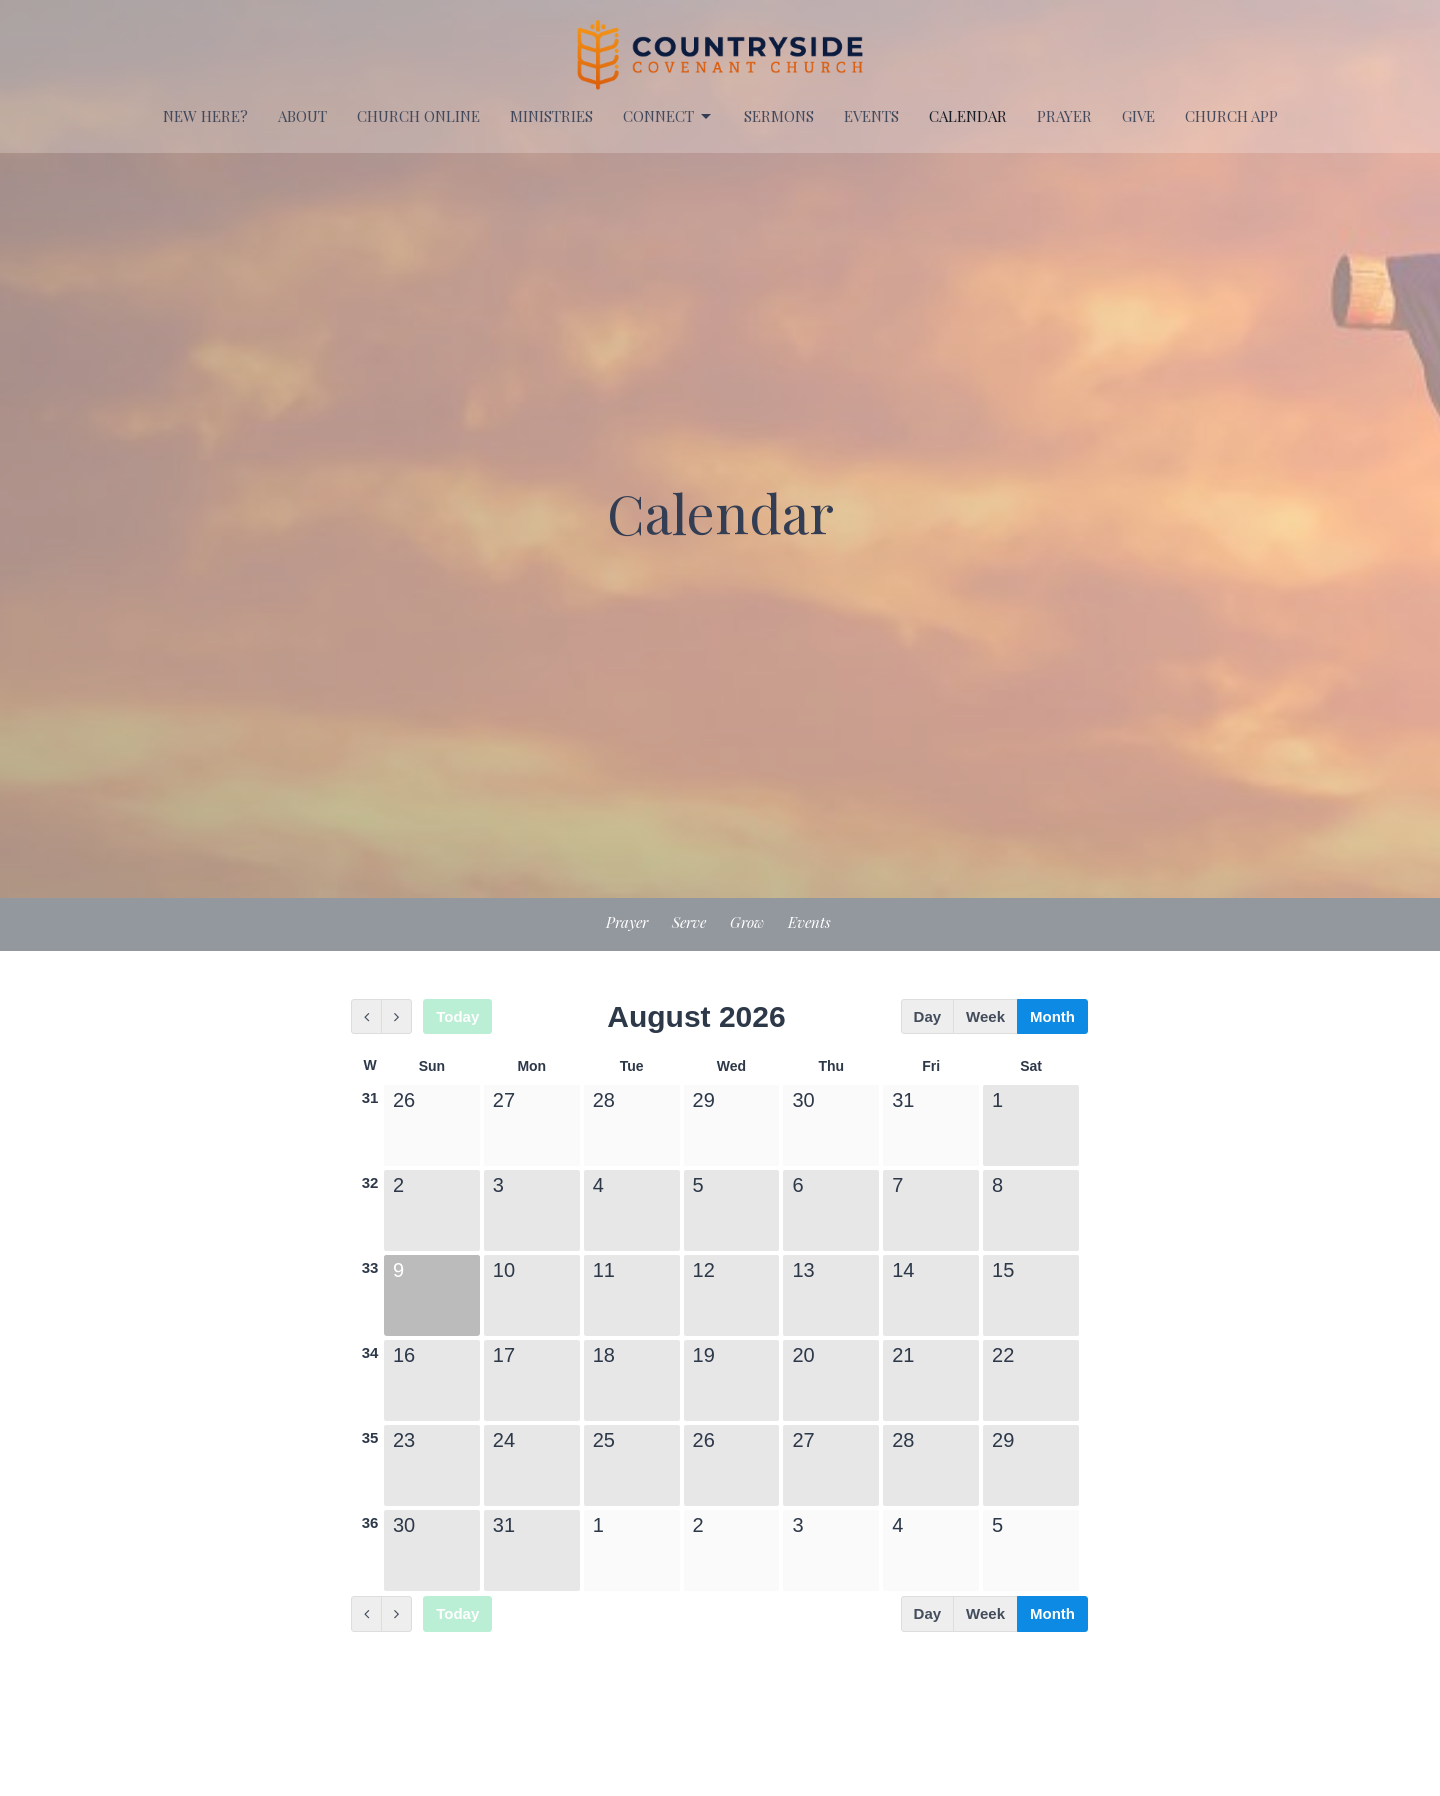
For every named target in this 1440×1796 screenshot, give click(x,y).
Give (1138, 116)
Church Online (418, 116)
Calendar (968, 116)
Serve (689, 922)
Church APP (1231, 116)
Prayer (627, 922)
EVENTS (871, 116)
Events (809, 922)
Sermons (779, 116)
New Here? (205, 116)
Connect (668, 116)
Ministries (551, 116)
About (302, 116)
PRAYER (1064, 116)
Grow (747, 922)
